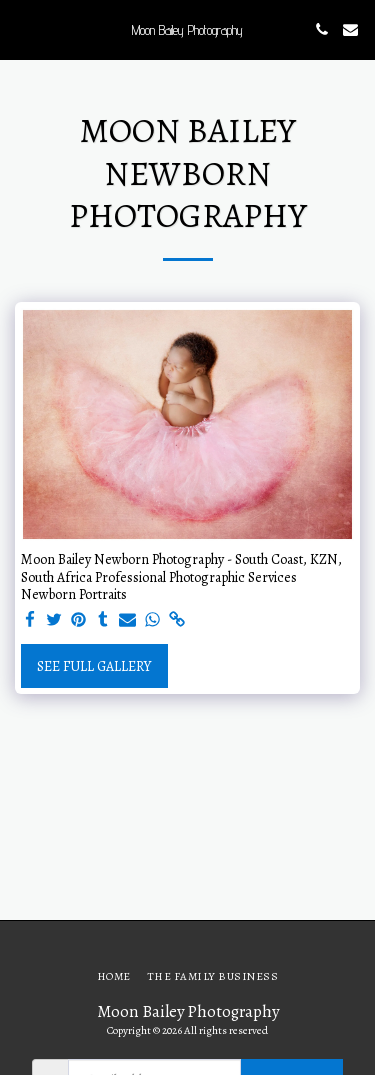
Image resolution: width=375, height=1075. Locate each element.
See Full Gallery (94, 666)
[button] (22, 28)
